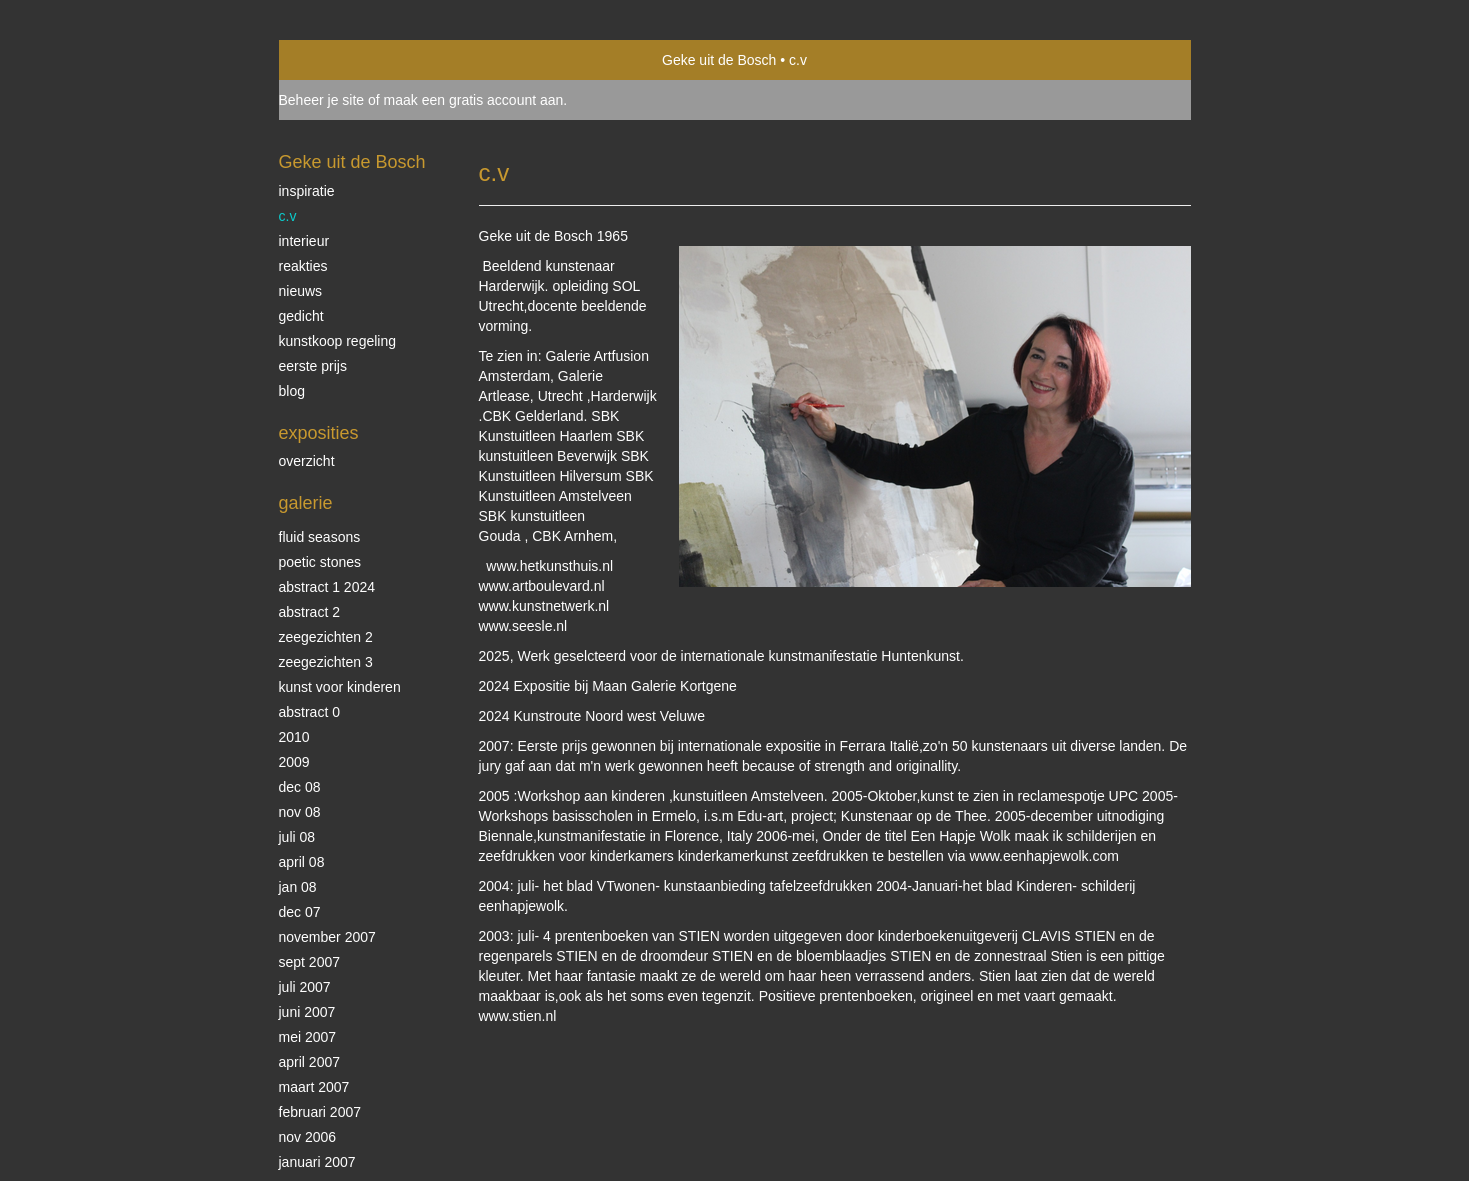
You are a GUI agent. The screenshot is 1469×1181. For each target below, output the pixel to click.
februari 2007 (320, 1112)
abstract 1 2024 (327, 587)
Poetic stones (320, 562)
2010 (294, 737)
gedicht (301, 316)
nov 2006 (308, 1137)
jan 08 (298, 887)
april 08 (302, 862)
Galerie (306, 503)
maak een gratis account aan (474, 100)
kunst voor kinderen (340, 687)
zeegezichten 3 (326, 662)
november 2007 (327, 937)
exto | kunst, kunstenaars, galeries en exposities (335, 60)
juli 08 (297, 837)
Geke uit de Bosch (719, 60)
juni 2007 (307, 1012)
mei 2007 (308, 1037)
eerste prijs (313, 366)
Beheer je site (322, 100)
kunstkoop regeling (338, 341)
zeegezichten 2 (326, 637)
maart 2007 (314, 1087)
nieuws (301, 291)
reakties (303, 266)
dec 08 (300, 787)
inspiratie (307, 191)
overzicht (307, 461)
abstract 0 (309, 712)
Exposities (319, 433)
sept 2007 (310, 962)
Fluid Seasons (320, 537)
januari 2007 (317, 1162)
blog (292, 391)
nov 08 (300, 812)
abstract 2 (309, 612)
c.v (288, 216)
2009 (294, 762)
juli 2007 (305, 987)
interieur (304, 241)
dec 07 (300, 912)
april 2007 (310, 1062)
